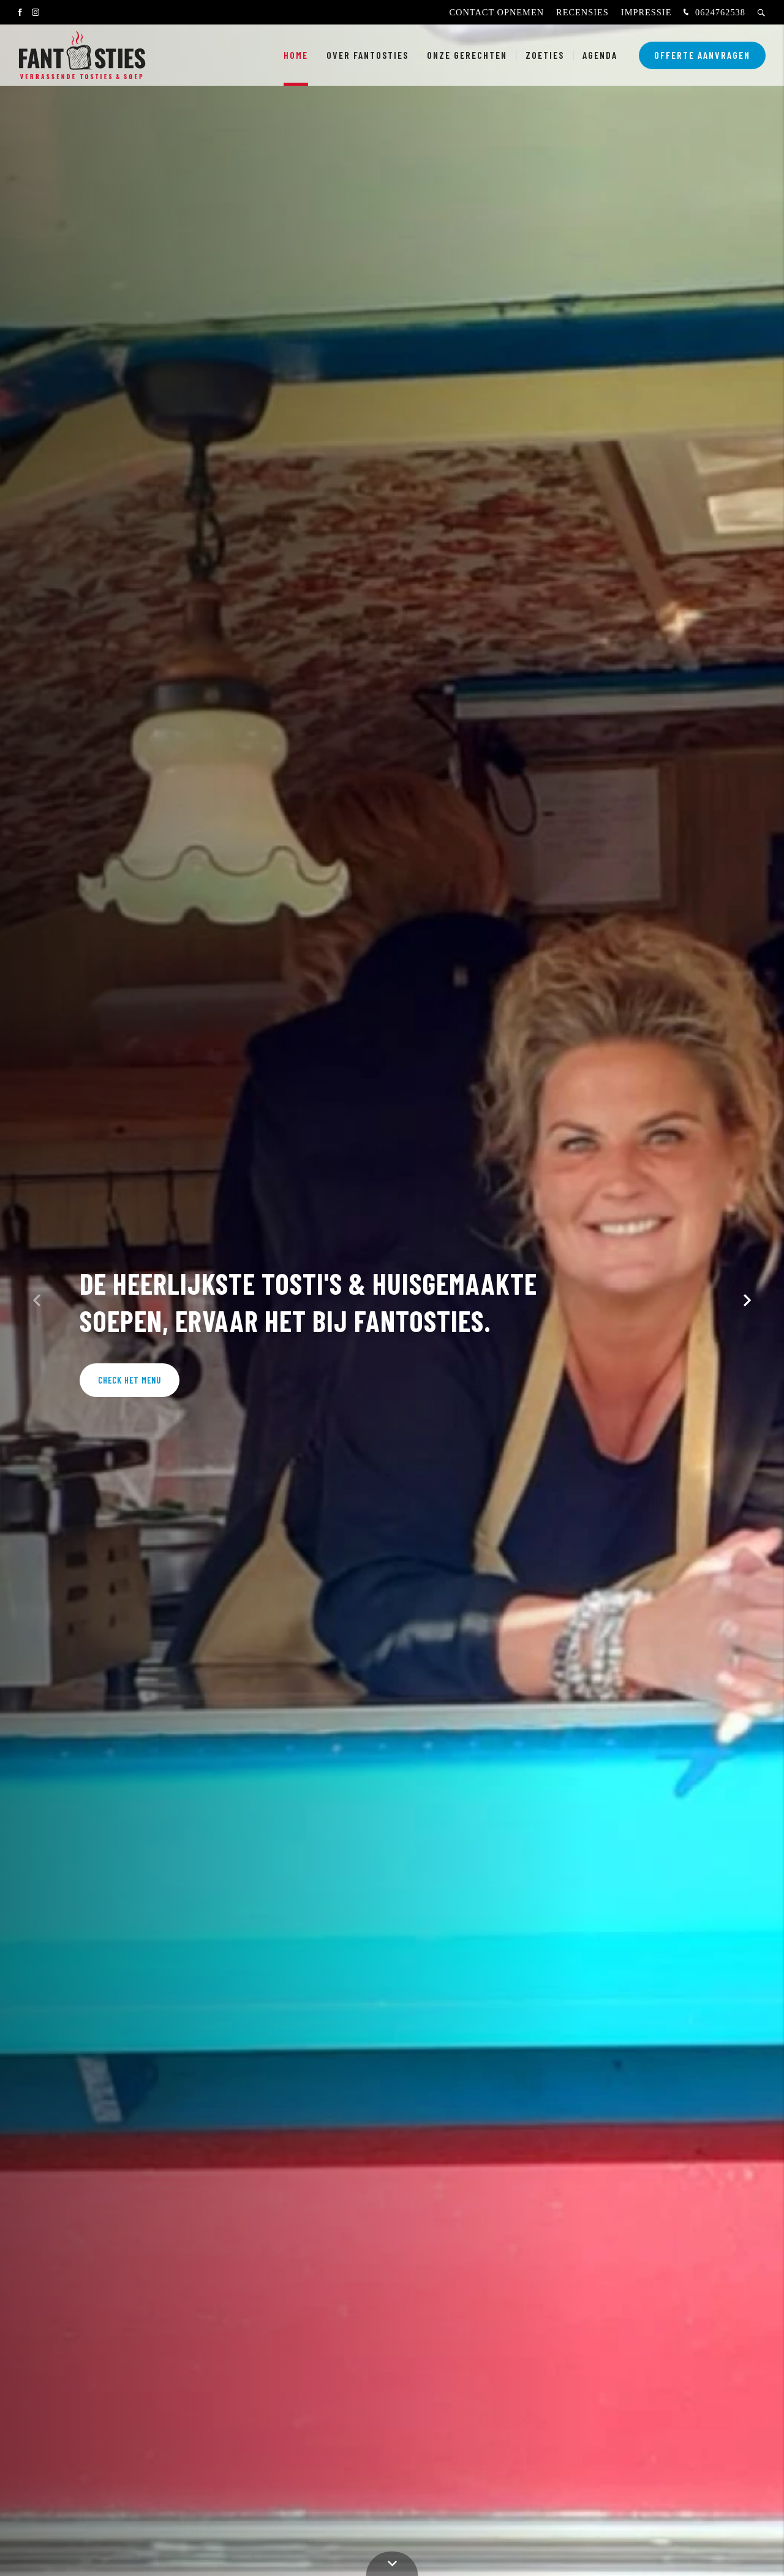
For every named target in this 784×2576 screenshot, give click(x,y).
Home (296, 55)
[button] (747, 1300)
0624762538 (712, 13)
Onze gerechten (467, 55)
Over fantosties (367, 55)
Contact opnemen (496, 12)
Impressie (646, 12)
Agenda (599, 55)
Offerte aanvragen (702, 55)
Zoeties (545, 55)
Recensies (582, 12)
